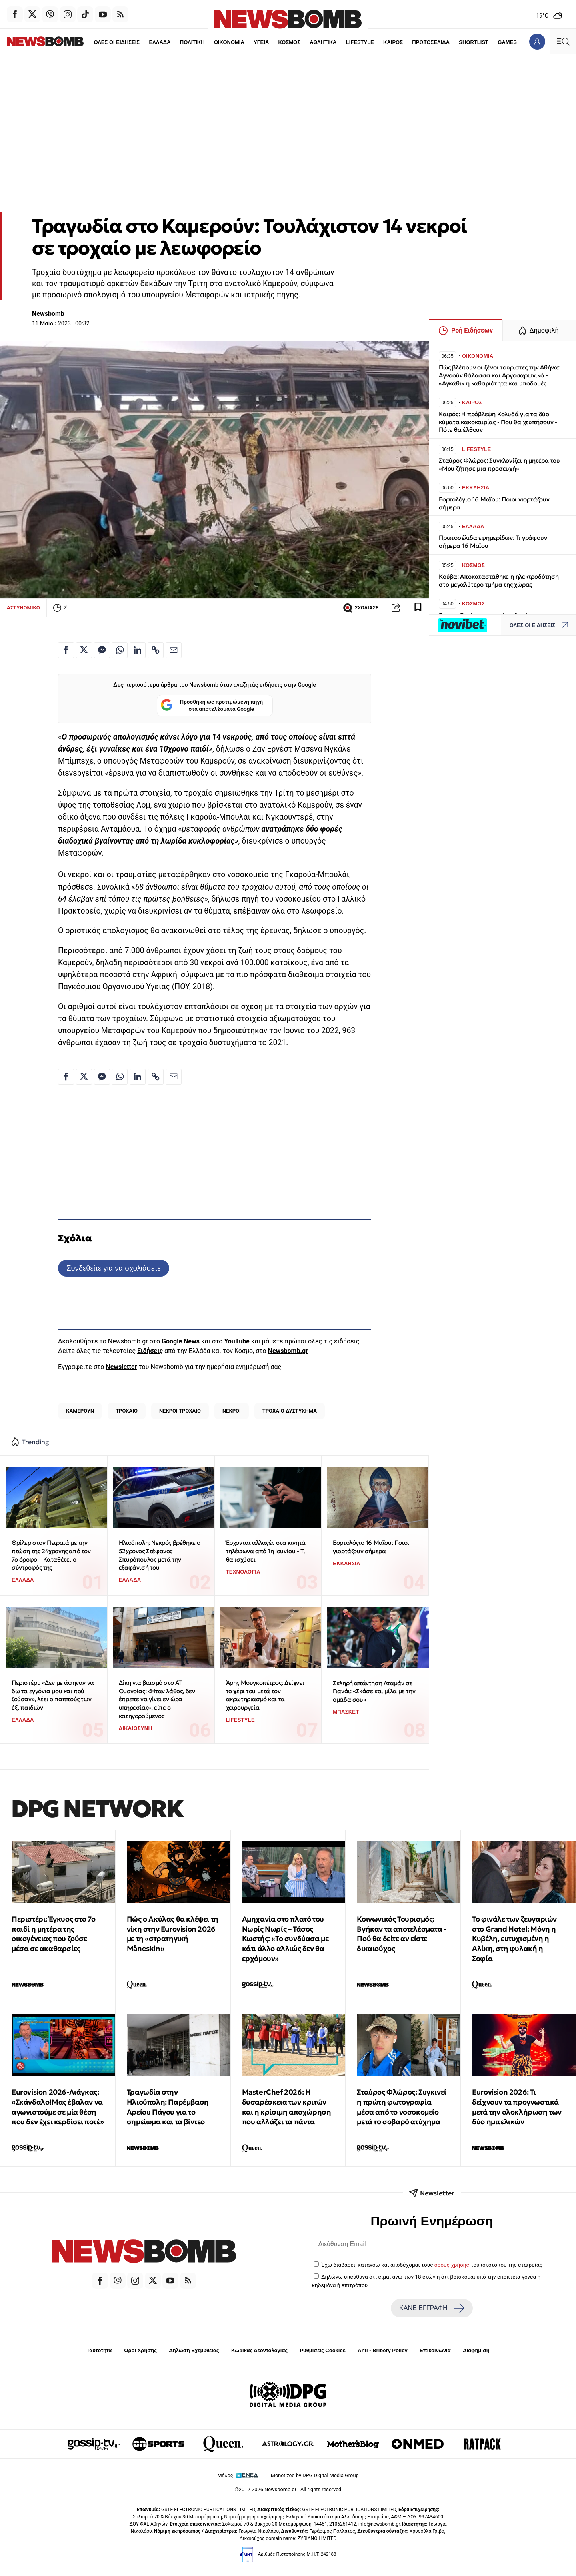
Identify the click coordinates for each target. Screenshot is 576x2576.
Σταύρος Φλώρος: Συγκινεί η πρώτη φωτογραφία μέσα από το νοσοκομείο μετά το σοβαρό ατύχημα (401, 2106)
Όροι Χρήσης (140, 2350)
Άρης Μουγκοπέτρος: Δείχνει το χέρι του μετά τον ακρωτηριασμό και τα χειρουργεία (265, 1695)
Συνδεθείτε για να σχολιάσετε (113, 1268)
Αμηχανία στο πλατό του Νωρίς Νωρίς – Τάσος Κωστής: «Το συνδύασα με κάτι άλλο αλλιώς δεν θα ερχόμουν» (285, 1938)
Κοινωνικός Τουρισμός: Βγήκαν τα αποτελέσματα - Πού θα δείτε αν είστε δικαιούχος (401, 1933)
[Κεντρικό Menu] (563, 41)
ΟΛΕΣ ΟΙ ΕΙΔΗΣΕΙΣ (99, 42)
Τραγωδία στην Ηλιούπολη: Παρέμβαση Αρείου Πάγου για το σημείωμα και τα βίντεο (168, 2106)
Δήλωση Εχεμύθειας (194, 2350)
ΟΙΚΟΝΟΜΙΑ (211, 42)
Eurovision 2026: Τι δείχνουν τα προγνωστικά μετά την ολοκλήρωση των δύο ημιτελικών (517, 2106)
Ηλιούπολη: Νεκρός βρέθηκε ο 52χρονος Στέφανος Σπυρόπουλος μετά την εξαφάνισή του (159, 1555)
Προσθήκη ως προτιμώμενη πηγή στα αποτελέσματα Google (211, 705)
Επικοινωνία (435, 2350)
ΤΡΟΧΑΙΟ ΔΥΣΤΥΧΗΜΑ (289, 1411)
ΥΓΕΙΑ (244, 42)
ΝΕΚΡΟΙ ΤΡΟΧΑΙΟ (180, 1411)
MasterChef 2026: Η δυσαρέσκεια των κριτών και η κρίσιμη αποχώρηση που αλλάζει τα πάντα (286, 2106)
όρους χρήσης (451, 2264)
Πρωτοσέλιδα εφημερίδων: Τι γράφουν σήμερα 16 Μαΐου (493, 541)
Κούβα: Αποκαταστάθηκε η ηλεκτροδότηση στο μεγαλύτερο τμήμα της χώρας (499, 580)
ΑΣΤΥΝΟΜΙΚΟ (23, 608)
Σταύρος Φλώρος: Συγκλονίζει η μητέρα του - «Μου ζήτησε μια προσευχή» (501, 464)
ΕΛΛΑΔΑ (142, 42)
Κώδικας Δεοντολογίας (259, 2350)
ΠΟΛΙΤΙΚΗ (174, 42)
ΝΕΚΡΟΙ (231, 1411)
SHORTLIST (457, 42)
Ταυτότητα (99, 2350)
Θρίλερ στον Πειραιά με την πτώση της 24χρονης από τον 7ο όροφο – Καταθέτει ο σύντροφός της (51, 1555)
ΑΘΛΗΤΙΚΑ (305, 42)
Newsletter (121, 1367)
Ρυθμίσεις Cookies (322, 2350)
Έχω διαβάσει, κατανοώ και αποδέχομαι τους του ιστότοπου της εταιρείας (431, 2264)
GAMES (490, 42)
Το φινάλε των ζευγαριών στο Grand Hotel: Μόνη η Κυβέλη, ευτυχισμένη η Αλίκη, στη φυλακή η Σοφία (514, 1938)
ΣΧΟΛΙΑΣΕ (360, 608)
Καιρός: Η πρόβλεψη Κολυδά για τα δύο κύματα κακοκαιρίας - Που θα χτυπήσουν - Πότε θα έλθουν (498, 422)
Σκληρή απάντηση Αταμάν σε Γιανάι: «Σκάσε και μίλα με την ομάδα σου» (374, 1691)
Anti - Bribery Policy (382, 2350)
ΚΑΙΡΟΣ (376, 42)
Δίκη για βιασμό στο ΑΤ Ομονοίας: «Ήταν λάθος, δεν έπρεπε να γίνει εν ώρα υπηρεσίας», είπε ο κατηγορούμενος (157, 1699)
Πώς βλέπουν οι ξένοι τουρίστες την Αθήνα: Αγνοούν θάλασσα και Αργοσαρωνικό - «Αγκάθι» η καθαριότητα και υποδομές (499, 375)
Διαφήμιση (476, 2350)
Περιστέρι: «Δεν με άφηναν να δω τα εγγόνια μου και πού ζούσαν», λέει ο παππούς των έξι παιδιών (53, 1695)
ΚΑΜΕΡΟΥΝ (80, 1411)
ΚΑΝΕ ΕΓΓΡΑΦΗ (431, 2308)
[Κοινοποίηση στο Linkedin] (138, 650)
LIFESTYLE (343, 42)
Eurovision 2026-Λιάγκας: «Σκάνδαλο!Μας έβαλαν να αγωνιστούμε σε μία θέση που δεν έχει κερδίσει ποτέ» (58, 2106)
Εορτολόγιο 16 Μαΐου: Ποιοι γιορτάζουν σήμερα (371, 1547)
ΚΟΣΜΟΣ (272, 42)
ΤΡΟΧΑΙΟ (127, 1411)
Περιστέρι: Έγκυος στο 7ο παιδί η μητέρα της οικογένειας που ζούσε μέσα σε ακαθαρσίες (53, 1933)
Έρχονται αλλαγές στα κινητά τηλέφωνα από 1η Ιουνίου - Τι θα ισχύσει (266, 1551)
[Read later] (418, 608)
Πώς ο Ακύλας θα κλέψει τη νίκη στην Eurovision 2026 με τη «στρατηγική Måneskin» (172, 1933)
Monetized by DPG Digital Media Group (315, 2475)
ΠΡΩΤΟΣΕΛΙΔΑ (414, 42)
